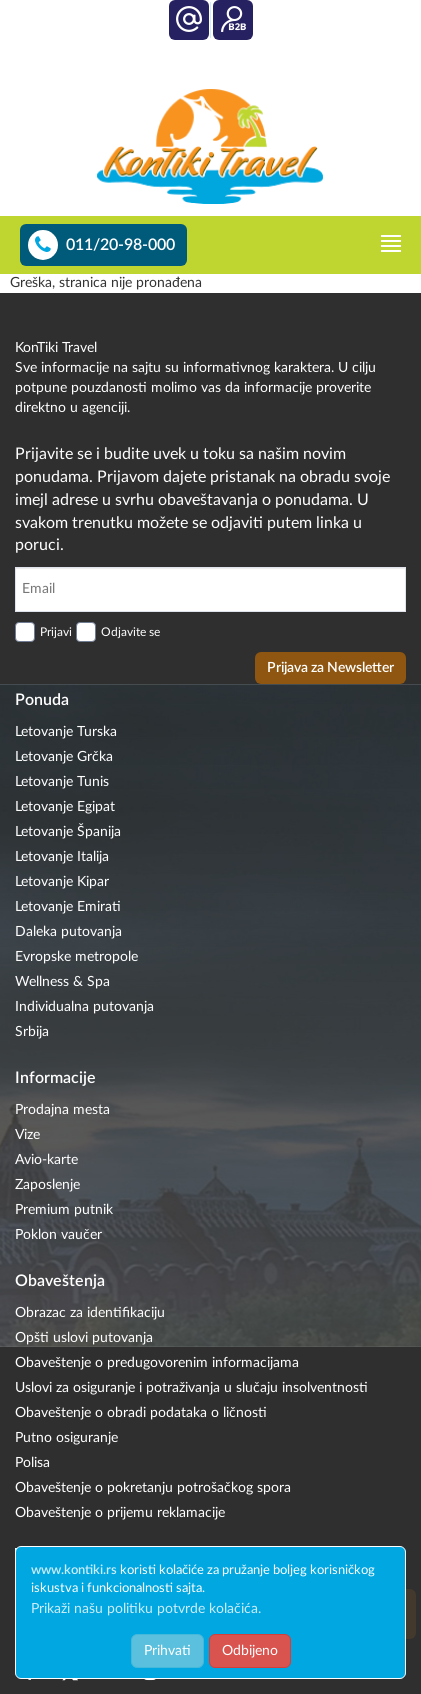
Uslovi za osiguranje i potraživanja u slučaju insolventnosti (191, 1388)
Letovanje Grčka (64, 757)
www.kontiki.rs (74, 1570)
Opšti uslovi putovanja (84, 1338)
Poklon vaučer (58, 1235)
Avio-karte (46, 1160)
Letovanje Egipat (65, 807)
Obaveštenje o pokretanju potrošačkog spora (153, 1488)
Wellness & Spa (62, 982)
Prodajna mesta (62, 1110)
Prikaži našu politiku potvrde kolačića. (146, 1609)
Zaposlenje (47, 1185)
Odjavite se (130, 632)
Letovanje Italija (62, 857)
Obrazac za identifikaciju (90, 1313)
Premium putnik (64, 1210)
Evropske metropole (76, 957)
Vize (27, 1135)
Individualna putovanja (84, 1007)
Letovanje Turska (66, 732)
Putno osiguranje (66, 1438)
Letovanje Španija (68, 832)
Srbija (32, 1032)
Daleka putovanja (68, 932)
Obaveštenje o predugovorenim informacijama (157, 1363)
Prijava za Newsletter (330, 668)
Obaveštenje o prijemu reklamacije (120, 1513)
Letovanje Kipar (62, 882)
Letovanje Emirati (68, 907)
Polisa (32, 1463)
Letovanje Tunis (62, 782)
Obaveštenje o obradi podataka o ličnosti (141, 1413)
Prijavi (56, 632)
